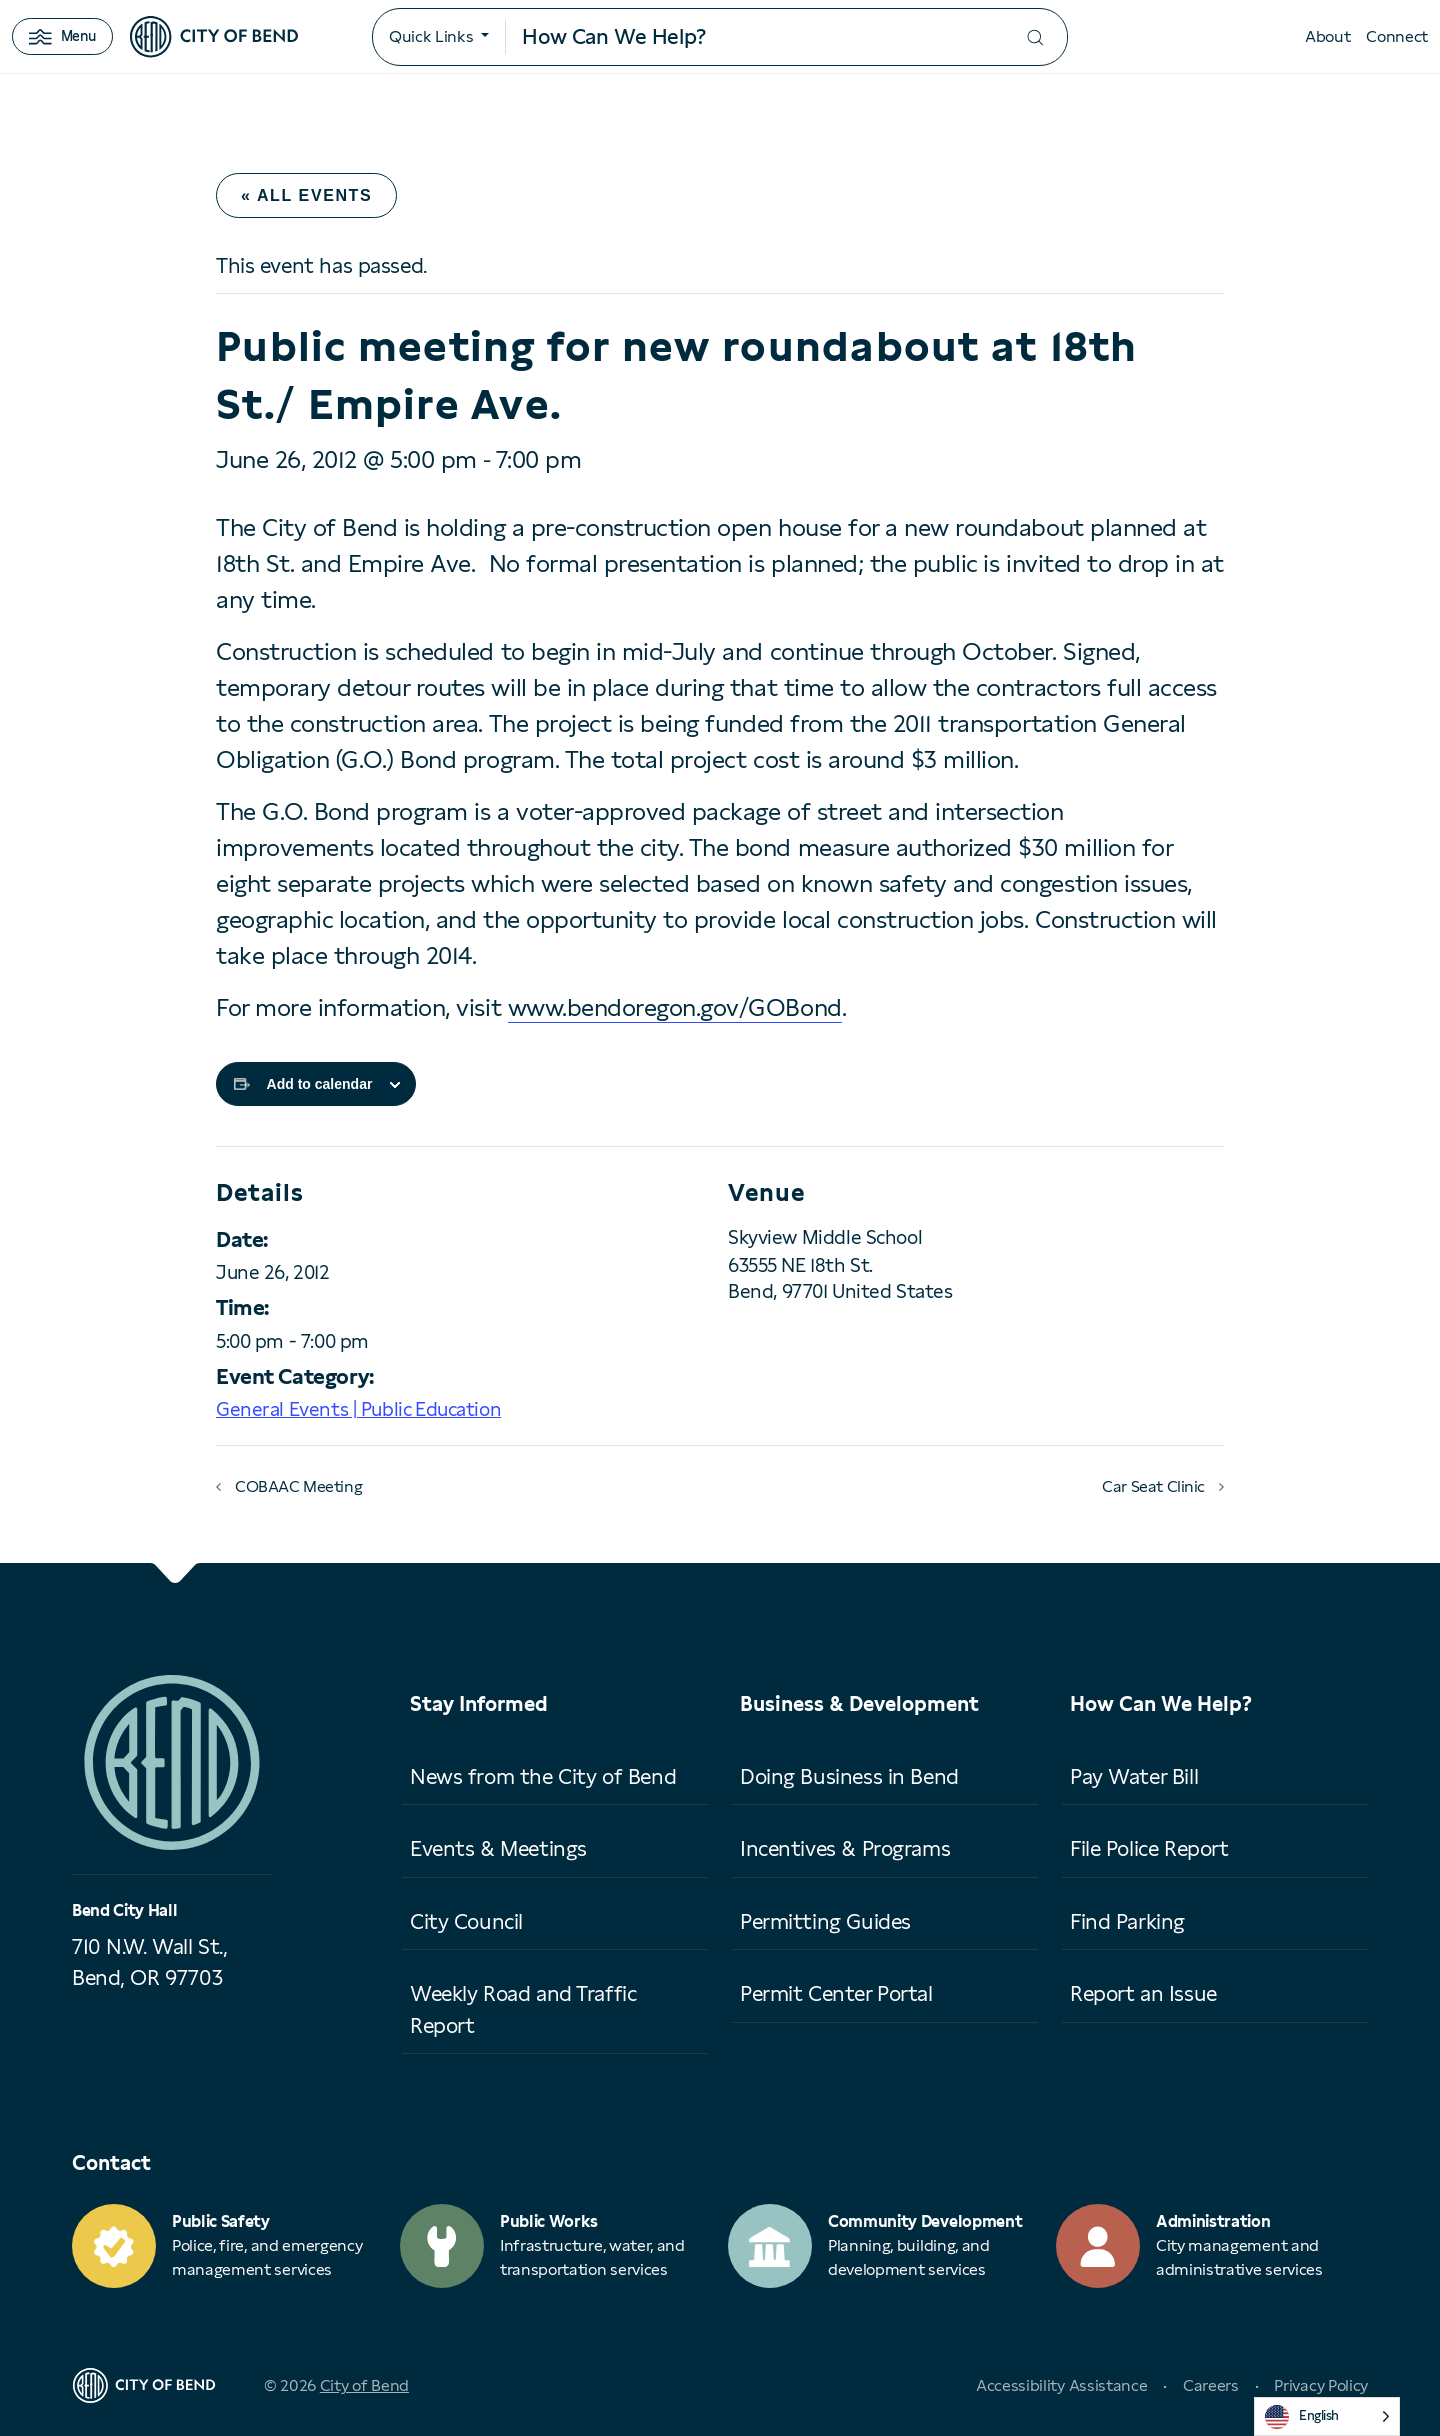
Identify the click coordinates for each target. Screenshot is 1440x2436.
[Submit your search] (1035, 37)
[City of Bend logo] (214, 37)
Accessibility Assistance (1061, 2385)
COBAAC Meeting (298, 1486)
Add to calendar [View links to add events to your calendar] (320, 1084)
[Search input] (754, 37)
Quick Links (431, 36)
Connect (1397, 36)
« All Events (306, 195)
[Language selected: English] (1327, 2416)
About (1327, 36)
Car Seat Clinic (1153, 1486)
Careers (1211, 2385)
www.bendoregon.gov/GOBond (675, 1007)
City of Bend (364, 2385)
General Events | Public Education (358, 1409)
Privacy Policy (1321, 2385)
